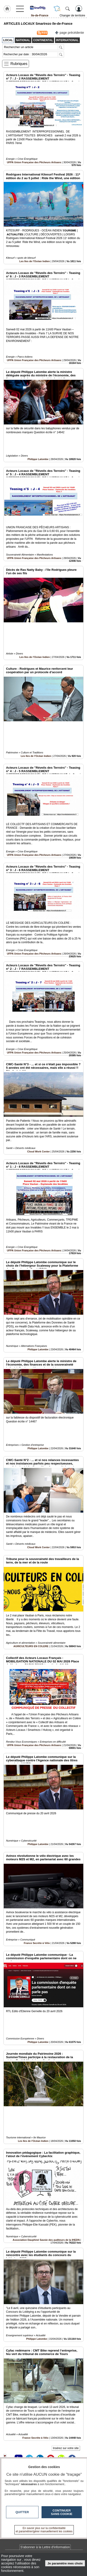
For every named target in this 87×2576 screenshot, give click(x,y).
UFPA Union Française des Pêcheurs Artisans (34, 162)
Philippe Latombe (38, 459)
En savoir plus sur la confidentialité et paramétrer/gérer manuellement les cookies (44, 2530)
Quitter (22, 2512)
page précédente (69, 32)
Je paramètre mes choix (65, 2563)
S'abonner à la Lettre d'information (45, 2547)
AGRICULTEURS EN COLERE (30, 1646)
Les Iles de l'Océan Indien (34, 261)
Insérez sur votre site (66, 2448)
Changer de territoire (72, 15)
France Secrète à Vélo (37, 1943)
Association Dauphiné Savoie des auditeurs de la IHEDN (46, 2239)
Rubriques (18, 64)
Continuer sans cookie (61, 2512)
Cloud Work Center (38, 1151)
